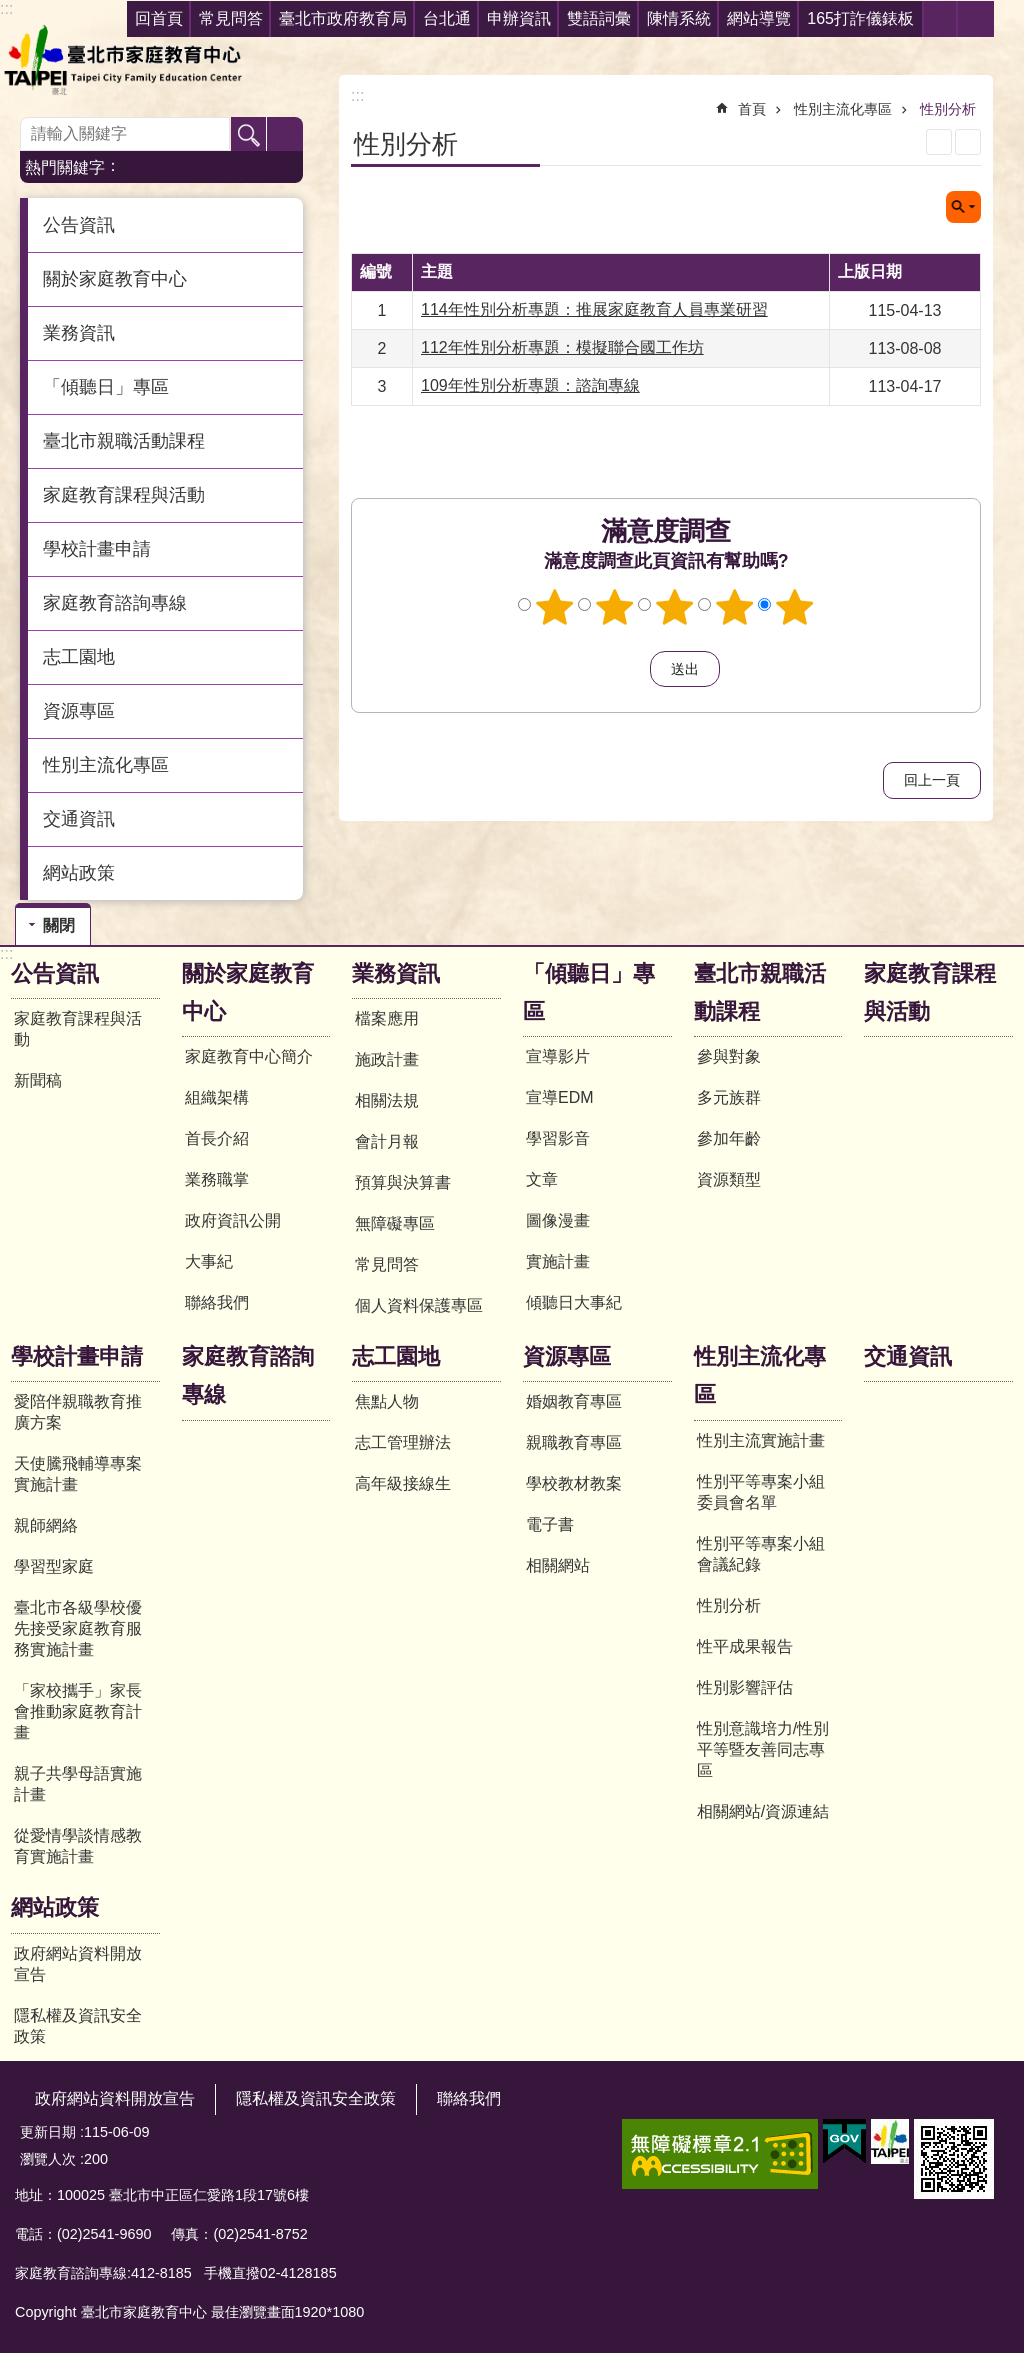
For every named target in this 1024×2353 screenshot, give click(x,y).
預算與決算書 (403, 1182)
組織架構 (217, 1097)
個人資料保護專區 (419, 1305)
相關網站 (558, 1565)
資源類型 (729, 1179)
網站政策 (55, 1907)
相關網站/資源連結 (763, 1811)
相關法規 (387, 1100)
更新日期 (48, 2132)
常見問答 (387, 1264)
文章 (542, 1179)
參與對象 (729, 1056)
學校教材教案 (574, 1483)
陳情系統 (679, 18)
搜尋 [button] (249, 135)
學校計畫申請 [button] (97, 549)
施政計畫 (387, 1059)
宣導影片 (558, 1056)
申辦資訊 (519, 18)
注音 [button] (968, 142)
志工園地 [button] (79, 657)
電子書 (550, 1524)
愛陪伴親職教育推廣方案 (78, 1412)
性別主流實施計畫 (761, 1440)
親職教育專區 (574, 1442)
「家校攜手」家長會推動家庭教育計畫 (78, 1711)
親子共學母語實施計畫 (78, 1784)
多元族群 (729, 1097)
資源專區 (567, 1356)
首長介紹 (217, 1138)
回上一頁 (932, 780)
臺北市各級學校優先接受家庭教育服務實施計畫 (78, 1628)
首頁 (752, 109)
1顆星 (555, 607)
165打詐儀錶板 (860, 18)
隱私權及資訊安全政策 (78, 2026)
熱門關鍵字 (65, 167)
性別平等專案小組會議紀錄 (761, 1554)
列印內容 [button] (939, 142)
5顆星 (795, 607)
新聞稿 (38, 1080)
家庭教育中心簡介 (249, 1056)
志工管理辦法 (403, 1442)
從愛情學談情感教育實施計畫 (78, 1846)
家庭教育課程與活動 (124, 495)
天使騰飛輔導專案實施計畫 (78, 1474)
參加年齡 (729, 1138)
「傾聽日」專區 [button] (106, 387)
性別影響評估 (745, 1687)
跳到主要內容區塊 (10, 10)
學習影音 (558, 1138)
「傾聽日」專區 (589, 992)
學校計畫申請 (77, 1356)
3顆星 (675, 607)
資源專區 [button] (79, 711)
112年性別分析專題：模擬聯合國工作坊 (562, 347)
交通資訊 (79, 819)
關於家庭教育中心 (248, 992)
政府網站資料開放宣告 (78, 1964)
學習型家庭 (54, 1566)
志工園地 (396, 1356)
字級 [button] (976, 19)
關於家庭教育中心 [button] (115, 279)
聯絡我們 (217, 1302)
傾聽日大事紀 (574, 1302)
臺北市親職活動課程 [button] (124, 441)
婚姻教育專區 (574, 1401)
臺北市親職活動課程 (760, 992)
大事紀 (209, 1261)
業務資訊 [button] (79, 333)
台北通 (447, 18)
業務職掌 (217, 1179)
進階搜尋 (285, 135)
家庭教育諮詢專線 (115, 603)
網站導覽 (759, 18)
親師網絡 (46, 1525)
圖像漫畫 (558, 1220)
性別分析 (948, 109)
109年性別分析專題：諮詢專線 (530, 385)
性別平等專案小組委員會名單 (761, 1492)
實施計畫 (558, 1261)
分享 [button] (940, 19)
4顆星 (735, 607)
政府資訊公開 (233, 1220)
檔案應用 (387, 1018)
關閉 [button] (963, 207)
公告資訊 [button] (79, 225)
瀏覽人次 (48, 2159)
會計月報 (387, 1141)
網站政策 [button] (79, 873)
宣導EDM (560, 1097)
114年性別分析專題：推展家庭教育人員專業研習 (594, 309)
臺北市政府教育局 (343, 18)
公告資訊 (55, 973)
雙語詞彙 (599, 18)
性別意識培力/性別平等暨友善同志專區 (763, 1749)
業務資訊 (396, 973)
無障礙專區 (395, 1223)
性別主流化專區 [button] (106, 765)
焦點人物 (387, 1401)
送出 (631, 669)
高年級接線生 (403, 1483)
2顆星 (615, 607)
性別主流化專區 (843, 109)
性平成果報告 (745, 1646)
